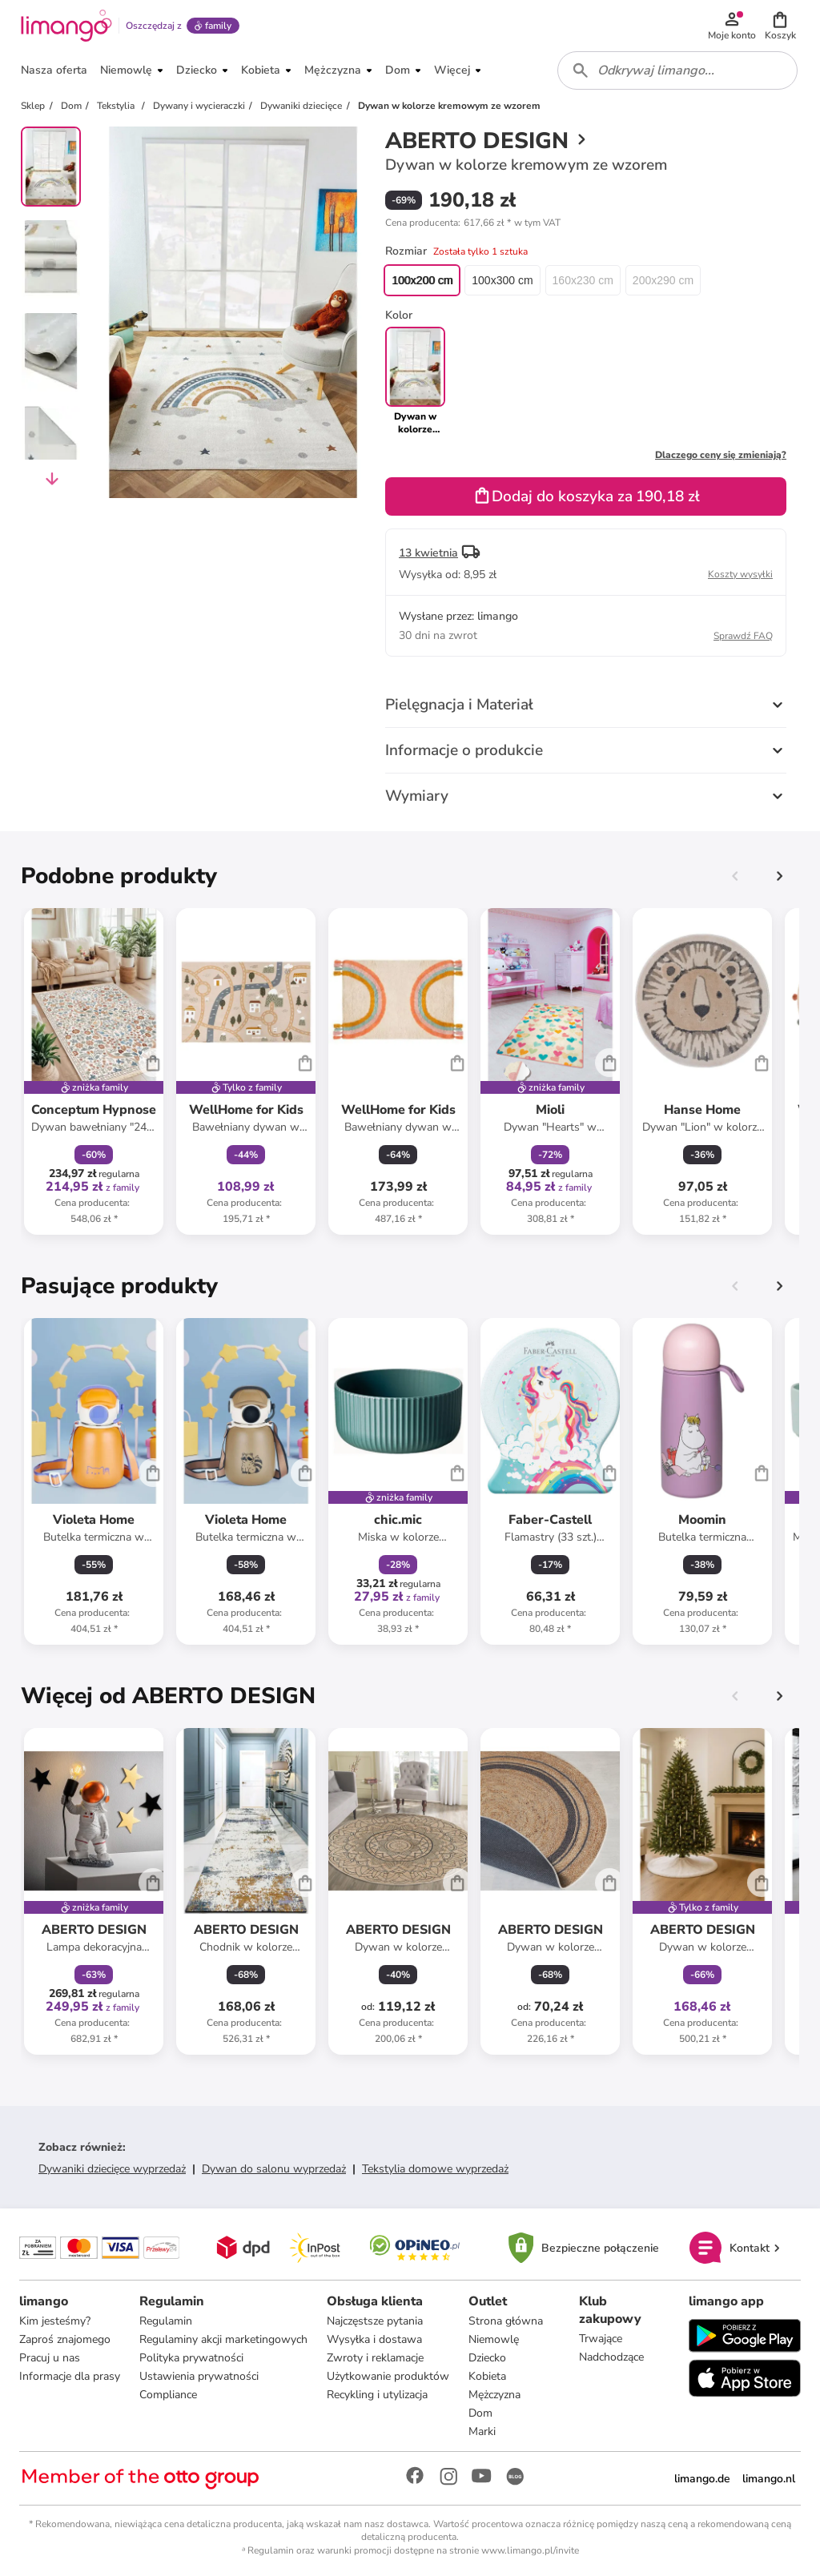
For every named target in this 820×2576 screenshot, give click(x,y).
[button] (780, 25)
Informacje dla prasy (69, 2376)
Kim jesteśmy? (54, 2321)
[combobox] (677, 70)
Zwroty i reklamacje (375, 2357)
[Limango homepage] (66, 25)
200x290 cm (663, 280)
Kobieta (487, 2376)
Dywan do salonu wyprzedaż (274, 2168)
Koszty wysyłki (740, 574)
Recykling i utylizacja (377, 2394)
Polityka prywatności (191, 2357)
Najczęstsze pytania (375, 2321)
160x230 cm (583, 280)
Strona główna (505, 2321)
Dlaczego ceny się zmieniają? (720, 454)
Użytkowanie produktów (388, 2376)
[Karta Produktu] (93, 1071)
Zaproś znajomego (65, 2339)
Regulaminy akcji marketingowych (223, 2339)
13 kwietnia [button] (428, 553)
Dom (480, 2413)
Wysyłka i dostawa (374, 2339)
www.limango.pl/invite (530, 2550)
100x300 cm (502, 280)
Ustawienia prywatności (199, 2376)
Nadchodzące (611, 2357)
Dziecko (487, 2357)
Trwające (600, 2338)
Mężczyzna (494, 2394)
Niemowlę (493, 2339)
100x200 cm (422, 280)
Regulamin (165, 2321)
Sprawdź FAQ (743, 635)
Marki (482, 2431)
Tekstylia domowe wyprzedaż (435, 2168)
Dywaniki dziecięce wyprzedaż (112, 2168)
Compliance (168, 2394)
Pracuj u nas (49, 2357)
